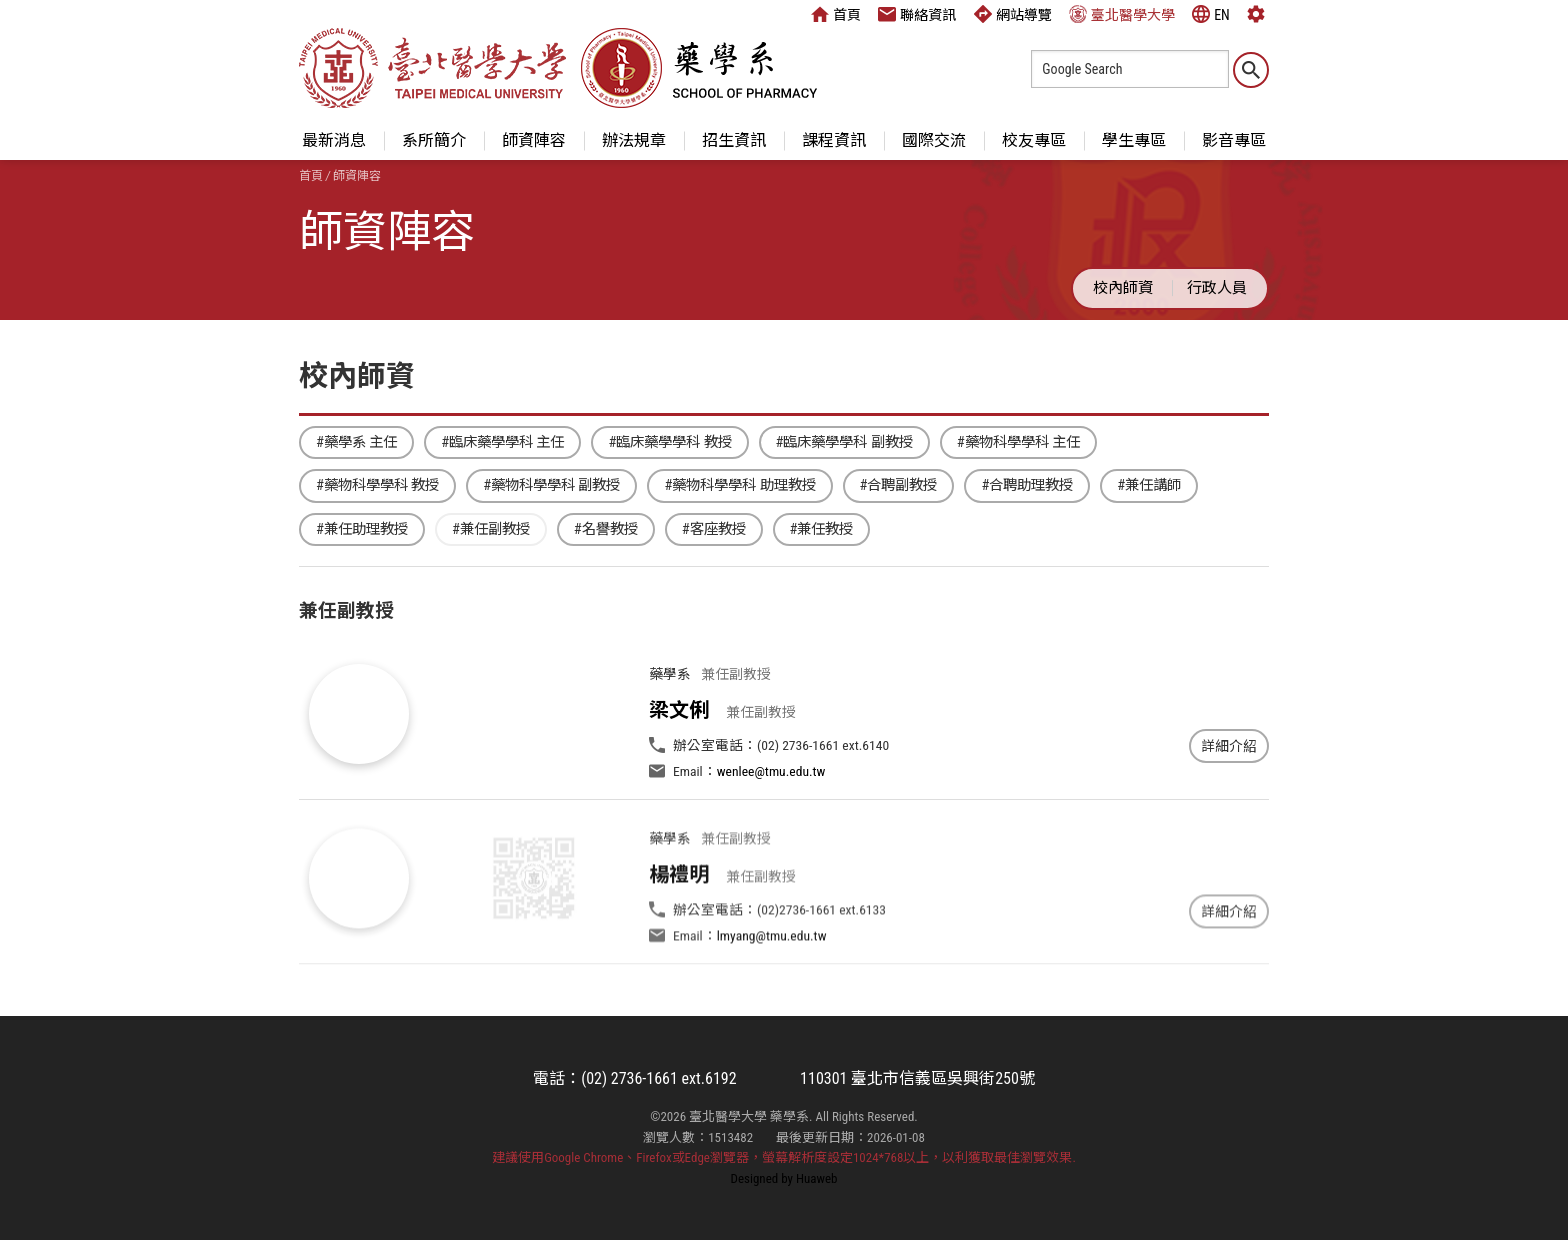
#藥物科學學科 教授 (377, 485)
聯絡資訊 (917, 14)
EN (1211, 14)
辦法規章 (634, 140)
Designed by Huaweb (784, 1178)
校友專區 (1034, 140)
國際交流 (934, 140)
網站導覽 (1013, 14)
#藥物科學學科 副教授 (551, 485)
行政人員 (1217, 288)
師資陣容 (534, 140)
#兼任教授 (822, 529)
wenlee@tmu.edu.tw (771, 771)
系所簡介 (434, 140)
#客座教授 (714, 529)
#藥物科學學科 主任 (1018, 442)
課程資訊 (834, 140)
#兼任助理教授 (362, 529)
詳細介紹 (1229, 746)
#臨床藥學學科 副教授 (844, 442)
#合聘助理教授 (1027, 485)
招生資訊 (734, 140)
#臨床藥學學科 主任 (502, 442)
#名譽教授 (606, 529)
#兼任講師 (1149, 485)
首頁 (836, 14)
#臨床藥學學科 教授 (669, 442)
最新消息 (334, 140)
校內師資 (1123, 288)
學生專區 (1134, 140)
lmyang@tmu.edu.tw (772, 979)
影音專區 (1234, 140)
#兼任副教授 (491, 529)
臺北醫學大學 (1122, 14)
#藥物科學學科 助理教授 (739, 485)
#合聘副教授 (899, 485)
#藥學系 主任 (356, 442)
